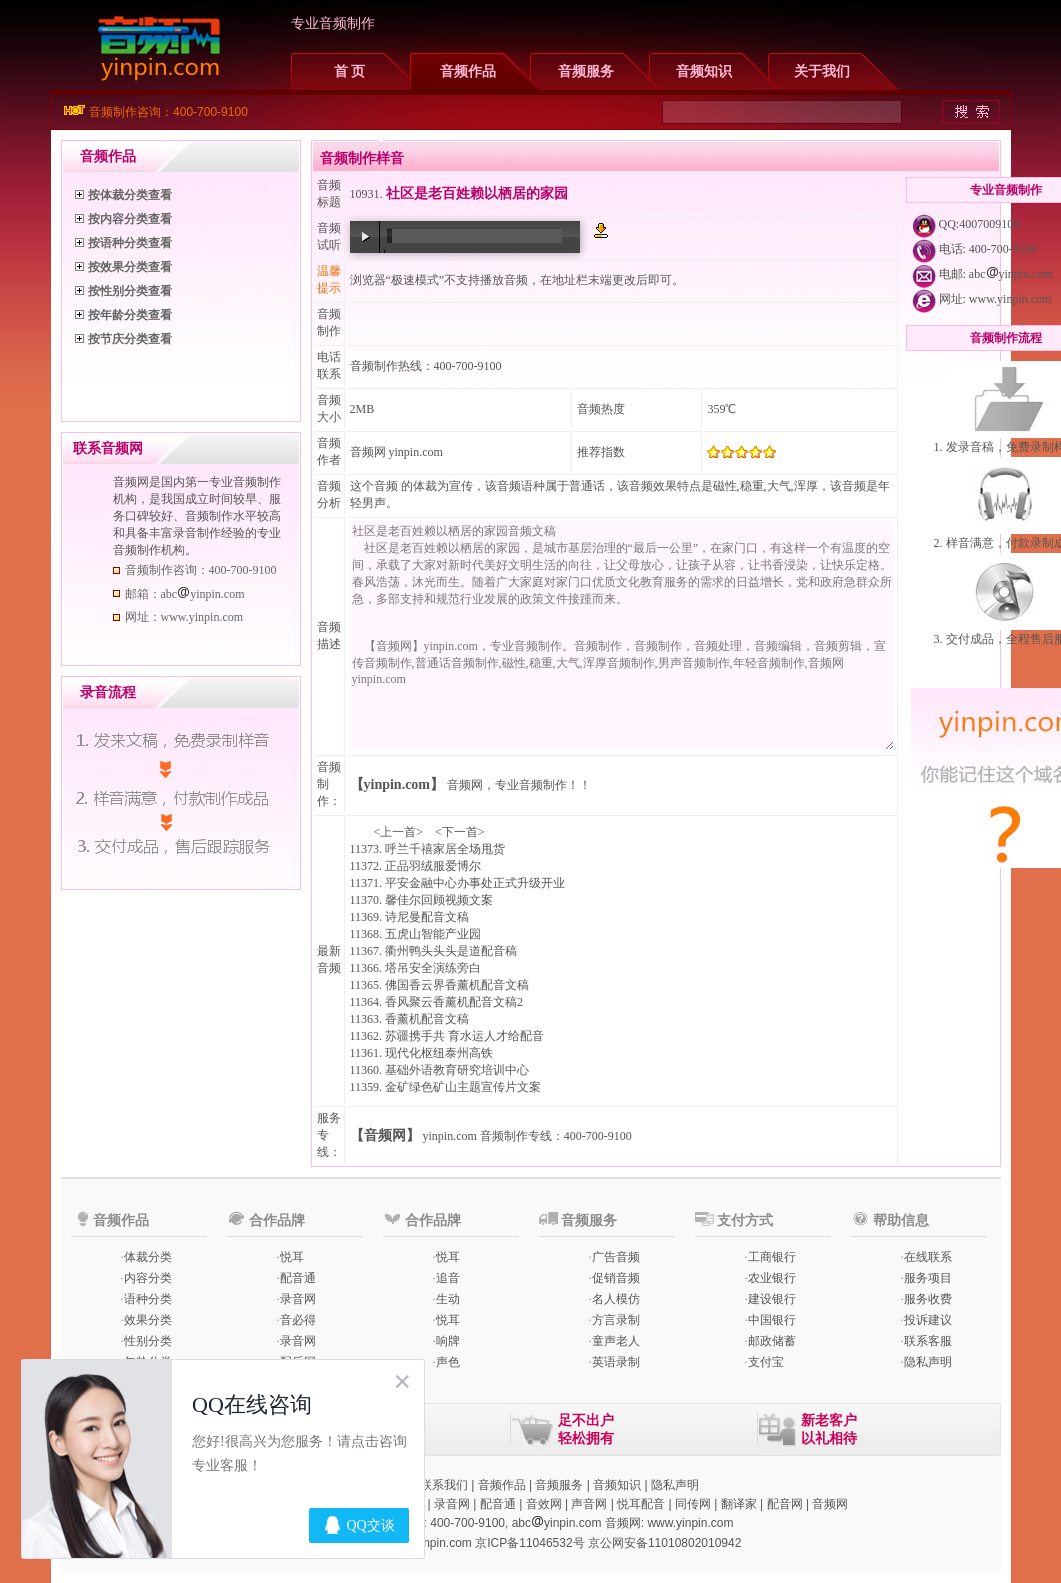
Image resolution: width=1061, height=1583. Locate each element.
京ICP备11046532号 (529, 1543)
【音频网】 (385, 1135)
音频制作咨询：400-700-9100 (168, 112)
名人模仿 (616, 1299)
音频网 (368, 452)
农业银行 (772, 1278)
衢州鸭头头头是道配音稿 (451, 951)
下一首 (460, 832)
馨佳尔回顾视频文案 (439, 900)
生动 (448, 1299)
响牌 (448, 1341)
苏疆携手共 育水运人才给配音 (464, 1036)
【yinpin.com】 (397, 784)
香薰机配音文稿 (427, 1019)
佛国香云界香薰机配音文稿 (457, 985)
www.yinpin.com (1010, 299)
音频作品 (468, 71)
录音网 (298, 1299)
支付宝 (766, 1362)
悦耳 (292, 1257)
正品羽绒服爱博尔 (433, 866)
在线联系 (928, 1257)
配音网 (785, 1504)
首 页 (350, 71)
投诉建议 (928, 1320)
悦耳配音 (641, 1504)
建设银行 (772, 1299)
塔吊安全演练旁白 (433, 968)
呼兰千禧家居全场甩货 (445, 849)
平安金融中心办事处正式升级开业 (475, 883)
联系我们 (444, 1485)
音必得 (298, 1320)
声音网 (589, 1504)
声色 (448, 1362)
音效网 (544, 1504)
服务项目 (928, 1278)
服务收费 (928, 1299)
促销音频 (616, 1278)
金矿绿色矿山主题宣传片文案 (463, 1087)
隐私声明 (928, 1362)
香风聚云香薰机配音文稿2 (454, 1002)
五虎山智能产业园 (433, 934)
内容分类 (148, 1278)
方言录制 (616, 1320)
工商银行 (772, 1257)
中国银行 (772, 1320)
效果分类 (148, 1320)
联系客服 (928, 1341)
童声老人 (616, 1341)
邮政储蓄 (772, 1341)
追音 (448, 1278)
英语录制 (616, 1362)
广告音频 (616, 1257)
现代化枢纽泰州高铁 (439, 1053)
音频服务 (586, 71)
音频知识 (704, 71)
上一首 (398, 832)
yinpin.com (450, 1136)
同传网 (693, 1504)
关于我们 (822, 71)
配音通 (298, 1278)
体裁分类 (148, 1257)
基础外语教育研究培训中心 (457, 1070)
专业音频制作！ (537, 785)
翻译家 (739, 1504)
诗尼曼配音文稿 (427, 917)
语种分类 (148, 1299)
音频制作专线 (516, 1136)
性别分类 (148, 1341)
